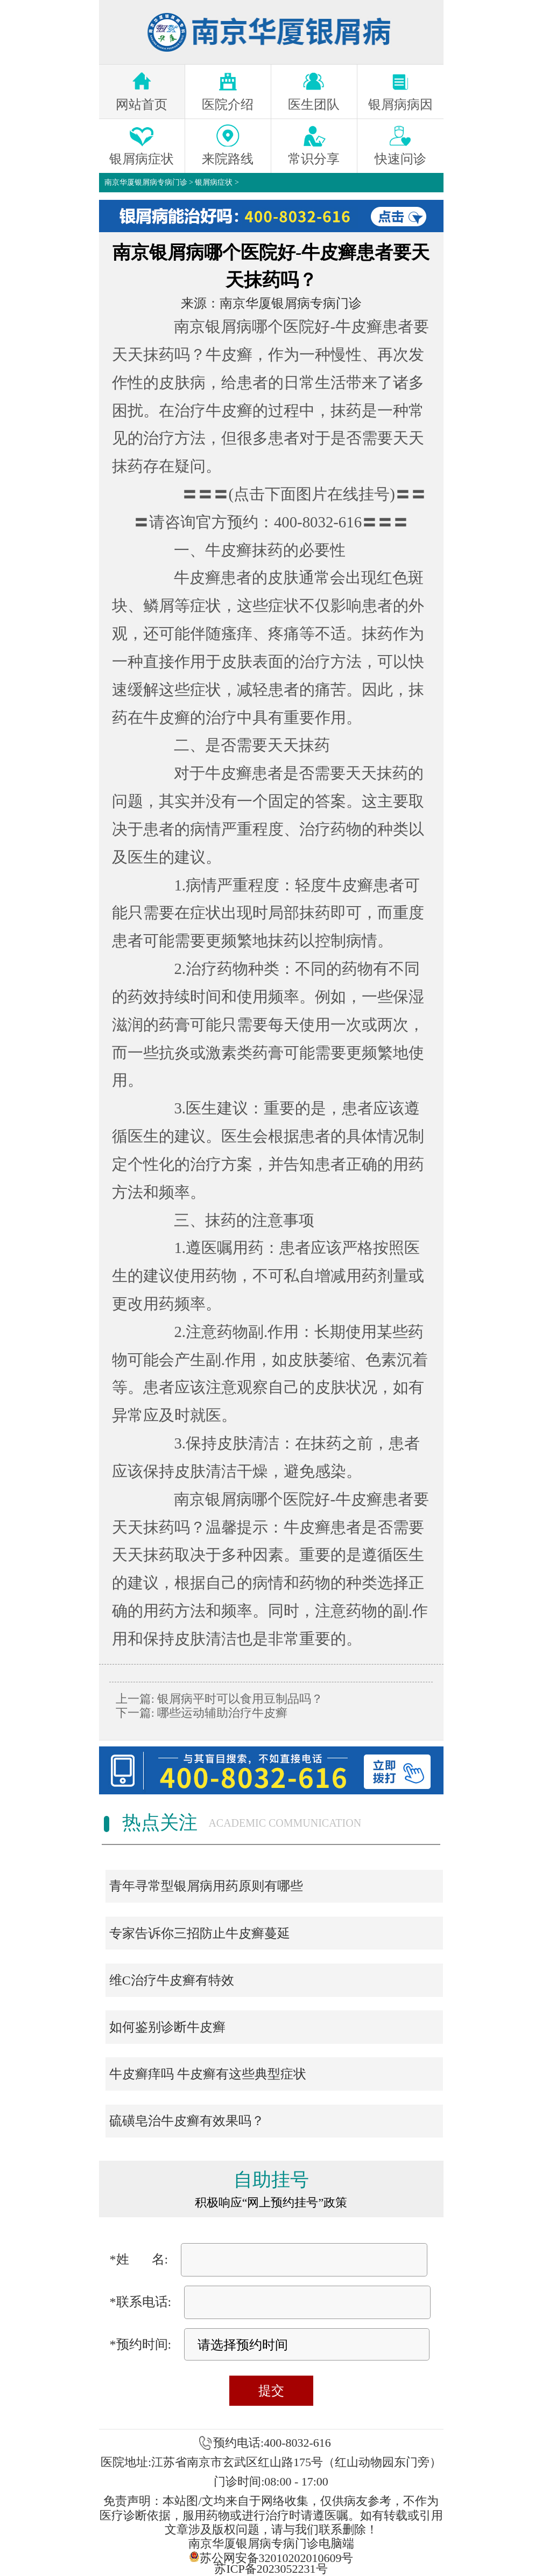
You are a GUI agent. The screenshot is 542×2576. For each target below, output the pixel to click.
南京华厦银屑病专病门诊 (145, 182)
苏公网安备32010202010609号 (271, 2556)
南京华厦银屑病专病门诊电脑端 (271, 2543)
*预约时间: (141, 2344)
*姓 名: (139, 2259)
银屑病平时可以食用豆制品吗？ (238, 1698)
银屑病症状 (214, 182)
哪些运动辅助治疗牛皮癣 (221, 1712)
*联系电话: (141, 2302)
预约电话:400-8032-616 (272, 2442)
